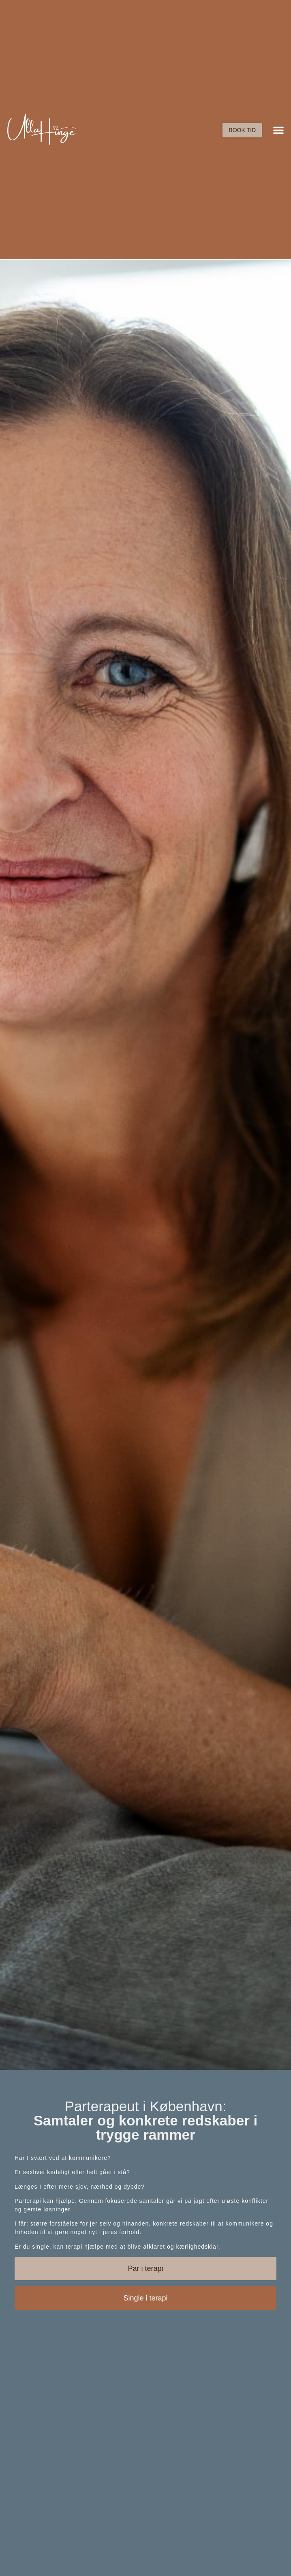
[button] (278, 130)
